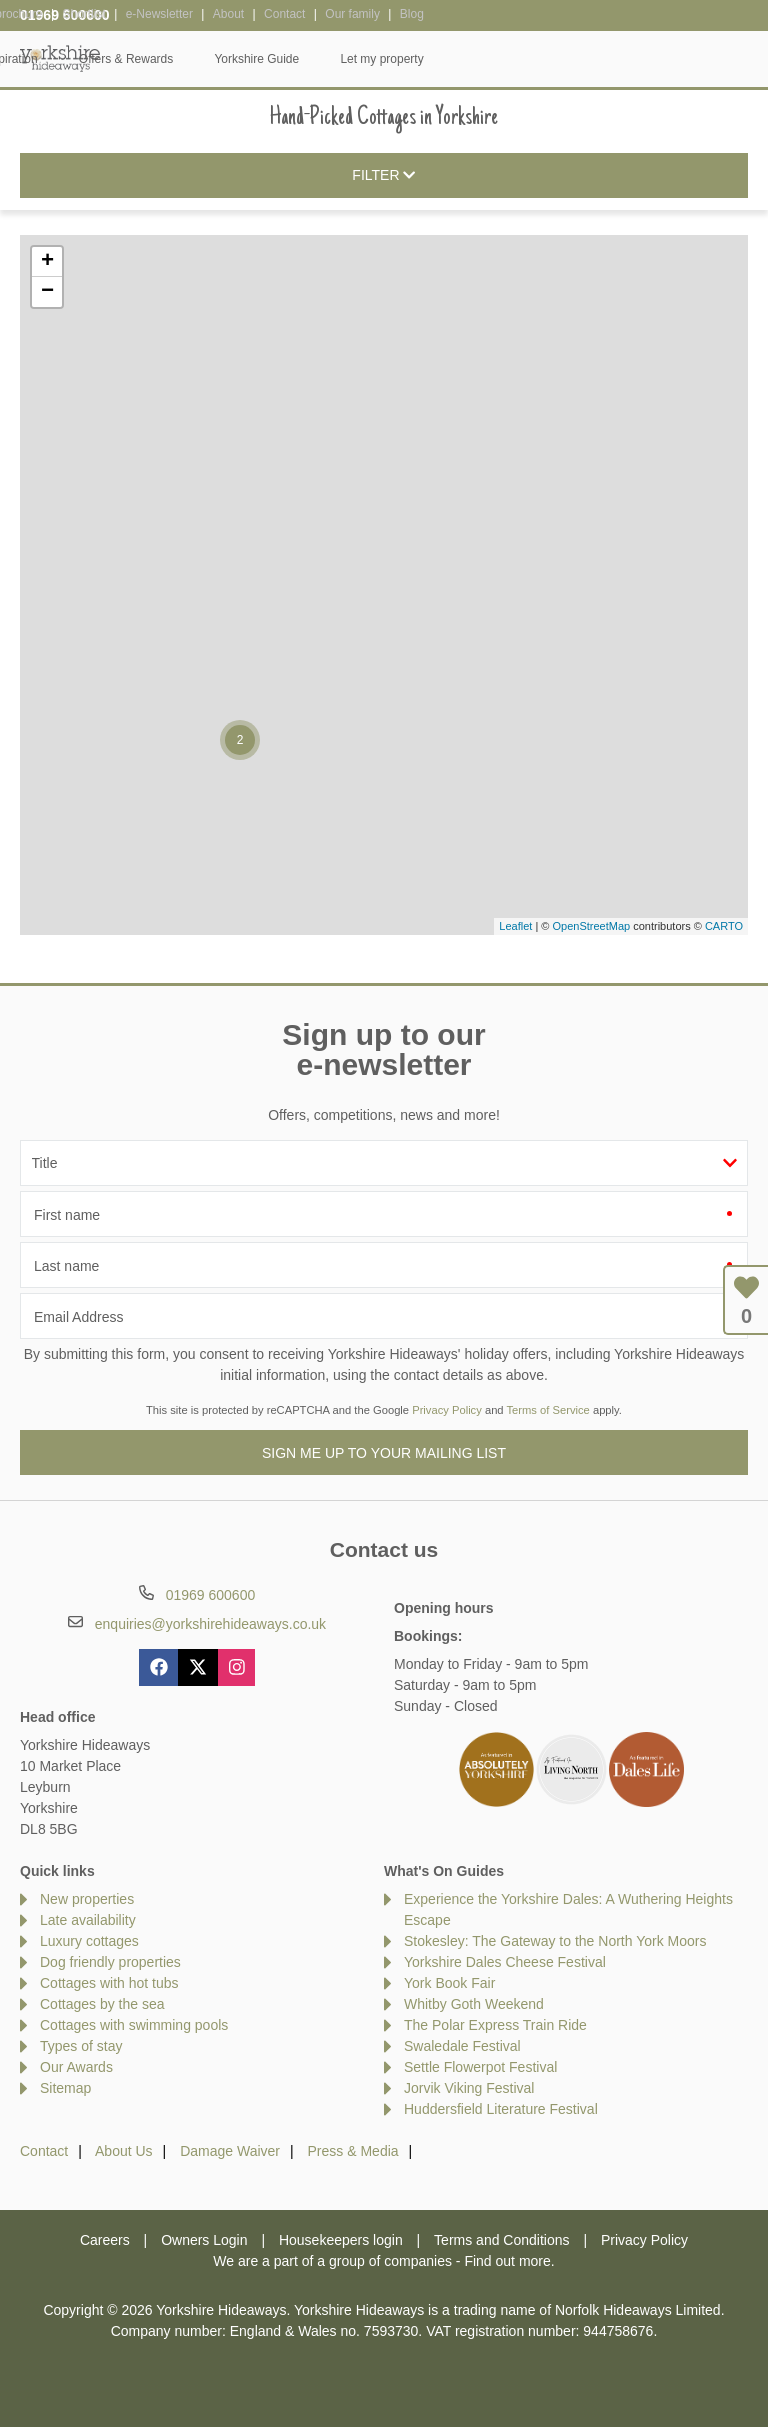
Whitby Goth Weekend (474, 2004)
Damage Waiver (230, 2151)
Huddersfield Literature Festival (501, 2109)
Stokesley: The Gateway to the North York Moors (555, 1941)
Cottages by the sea (102, 2004)
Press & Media (353, 2151)
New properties (87, 1899)
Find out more (507, 2261)
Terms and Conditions (501, 2240)
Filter (383, 176)
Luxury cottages (89, 1941)
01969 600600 (65, 15)
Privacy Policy (447, 1410)
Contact (44, 2151)
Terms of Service (548, 1410)
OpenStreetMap (591, 926)
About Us (124, 2151)
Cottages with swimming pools (134, 2025)
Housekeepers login (341, 2240)
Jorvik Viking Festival (469, 2088)
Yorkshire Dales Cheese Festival (505, 1962)
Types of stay (81, 2046)
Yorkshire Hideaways (60, 57)
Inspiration (333, 59)
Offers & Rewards (450, 59)
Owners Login (204, 2240)
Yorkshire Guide (580, 59)
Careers (105, 2240)
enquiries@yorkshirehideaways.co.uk (210, 1624)
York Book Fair (449, 1983)
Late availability (88, 1920)
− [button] (47, 292)
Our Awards (76, 2067)
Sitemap (65, 2088)
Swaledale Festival (462, 2046)
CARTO (724, 926)
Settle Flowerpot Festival (480, 2067)
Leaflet (515, 926)
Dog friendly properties (110, 1962)
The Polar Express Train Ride (495, 2025)
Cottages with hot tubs (109, 1983)
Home (137, 59)
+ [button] (47, 262)
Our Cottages (229, 59)
